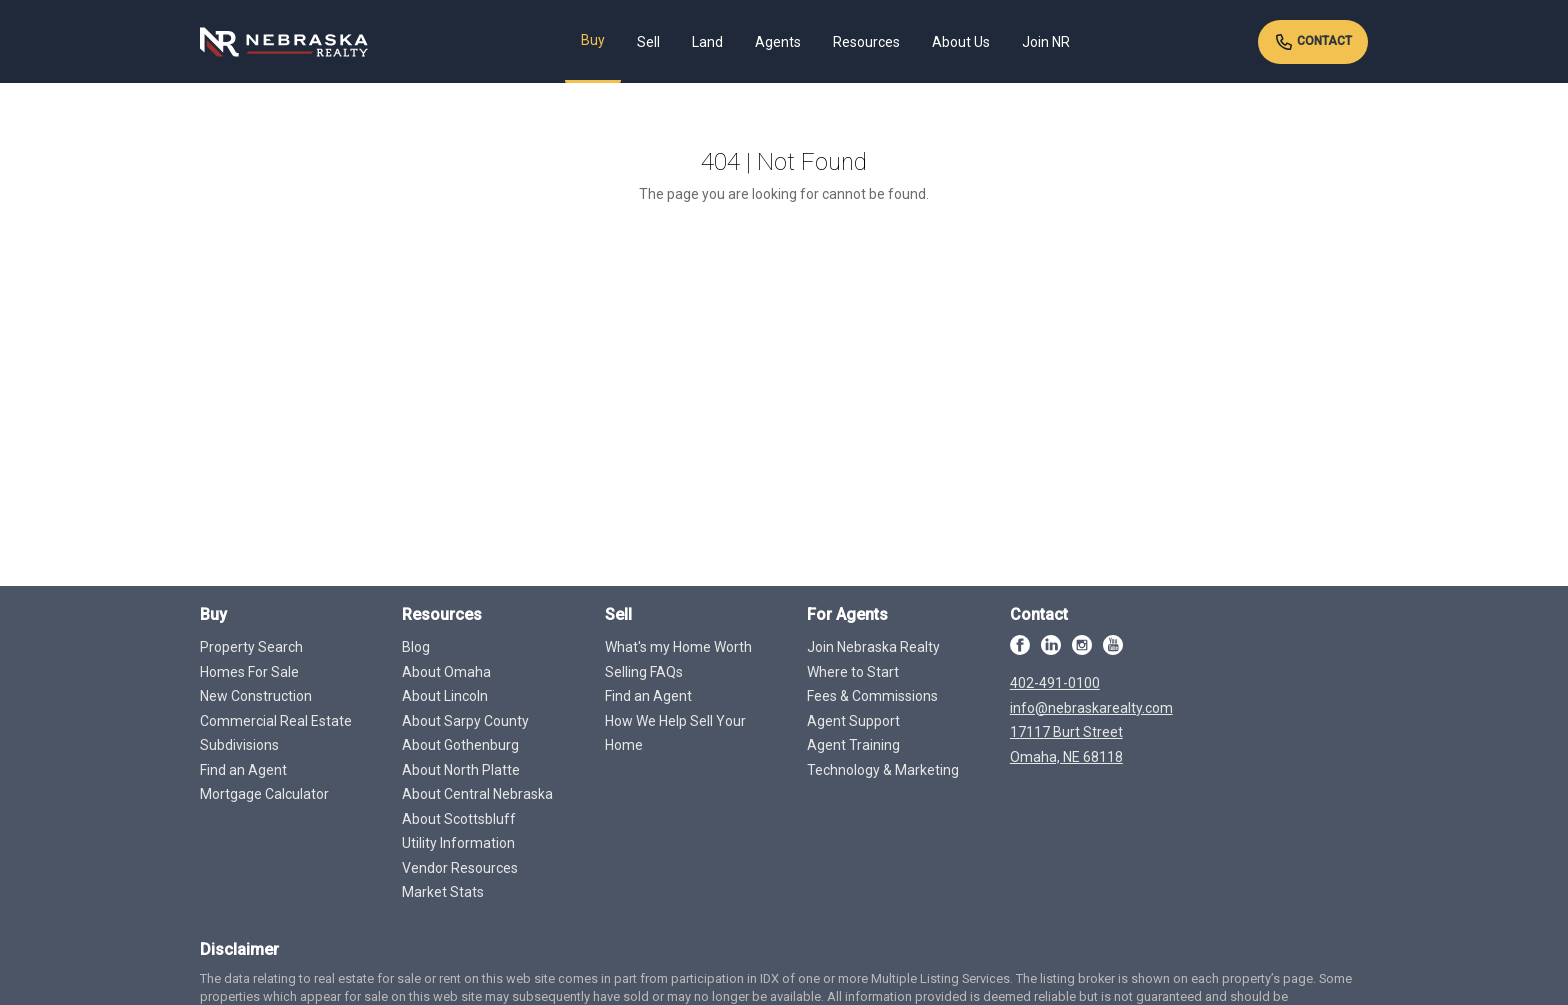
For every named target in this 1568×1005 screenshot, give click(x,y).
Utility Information (458, 843)
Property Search (251, 647)
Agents (778, 42)
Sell (648, 42)
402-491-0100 (1055, 683)
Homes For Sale (249, 672)
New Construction (256, 696)
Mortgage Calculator (264, 794)
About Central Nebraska (477, 794)
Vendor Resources (460, 868)
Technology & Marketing (883, 770)
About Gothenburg (460, 745)
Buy (593, 40)
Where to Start (853, 672)
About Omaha (446, 672)
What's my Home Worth (678, 647)
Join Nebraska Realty (873, 647)
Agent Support (853, 721)
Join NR (1046, 42)
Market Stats (443, 892)
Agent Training (853, 745)
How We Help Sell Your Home (675, 733)
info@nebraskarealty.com (1091, 708)
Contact (1313, 42)
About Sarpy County (465, 721)
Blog (416, 647)
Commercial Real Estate (276, 721)
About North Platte (461, 770)
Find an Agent (243, 770)
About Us (961, 42)
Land (707, 42)
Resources (866, 42)
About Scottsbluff (459, 819)
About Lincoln (445, 696)
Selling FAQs (644, 672)
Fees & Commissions (872, 696)
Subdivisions (239, 745)
